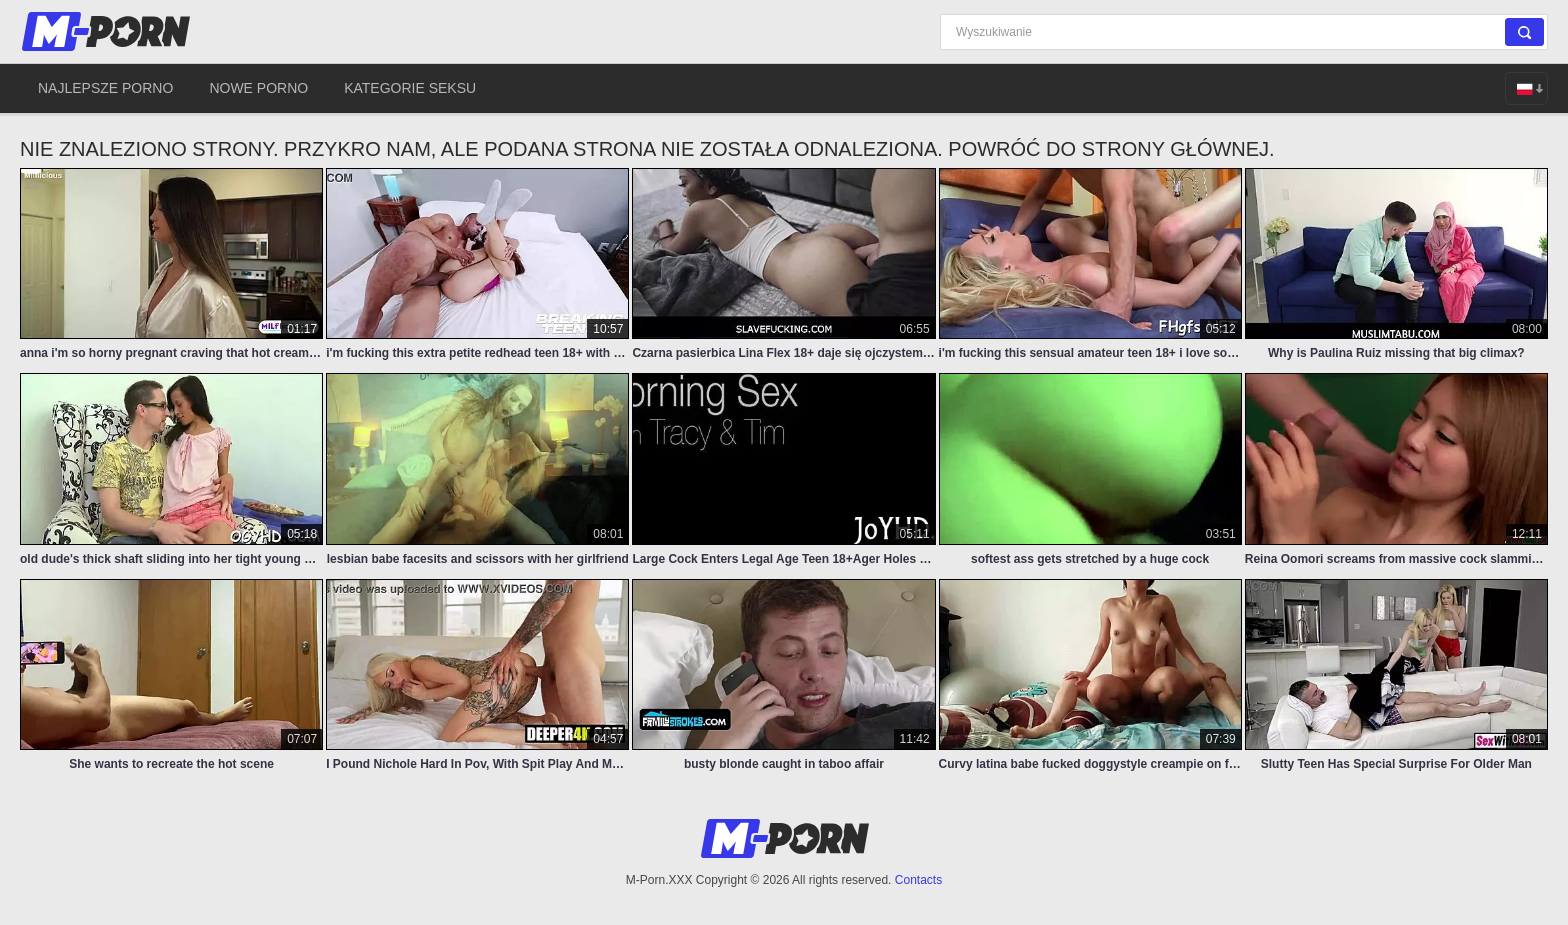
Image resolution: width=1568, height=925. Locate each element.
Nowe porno (258, 88)
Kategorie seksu (410, 88)
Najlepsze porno (105, 88)
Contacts (918, 880)
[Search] (1244, 32)
